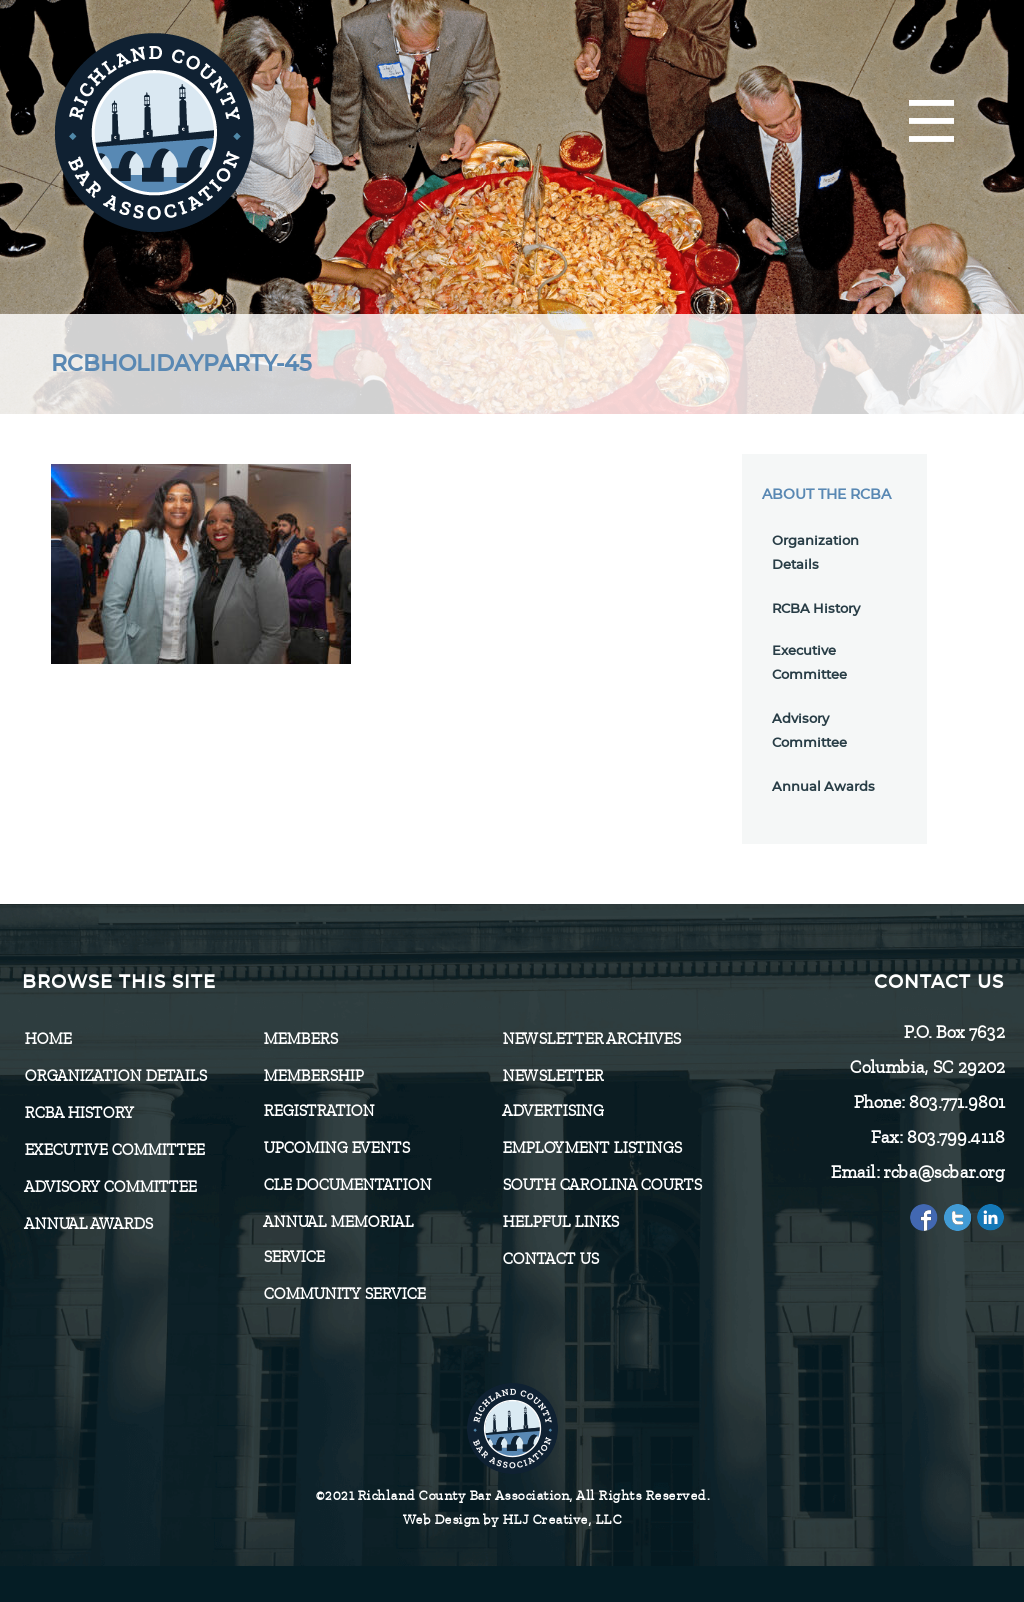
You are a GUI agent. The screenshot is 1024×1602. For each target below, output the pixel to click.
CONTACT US (550, 1259)
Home (47, 1039)
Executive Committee (114, 1150)
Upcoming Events (336, 1148)
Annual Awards (823, 787)
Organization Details (115, 1076)
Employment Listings (591, 1148)
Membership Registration (318, 1093)
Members (300, 1039)
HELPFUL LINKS (560, 1222)
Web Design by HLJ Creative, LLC (512, 1519)
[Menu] (931, 122)
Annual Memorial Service (338, 1239)
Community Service (344, 1294)
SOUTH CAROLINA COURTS (601, 1185)
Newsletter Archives (591, 1039)
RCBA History (816, 609)
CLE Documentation (347, 1185)
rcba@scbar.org (943, 1172)
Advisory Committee (110, 1187)
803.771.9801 (956, 1102)
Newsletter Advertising (552, 1093)
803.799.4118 (955, 1137)
